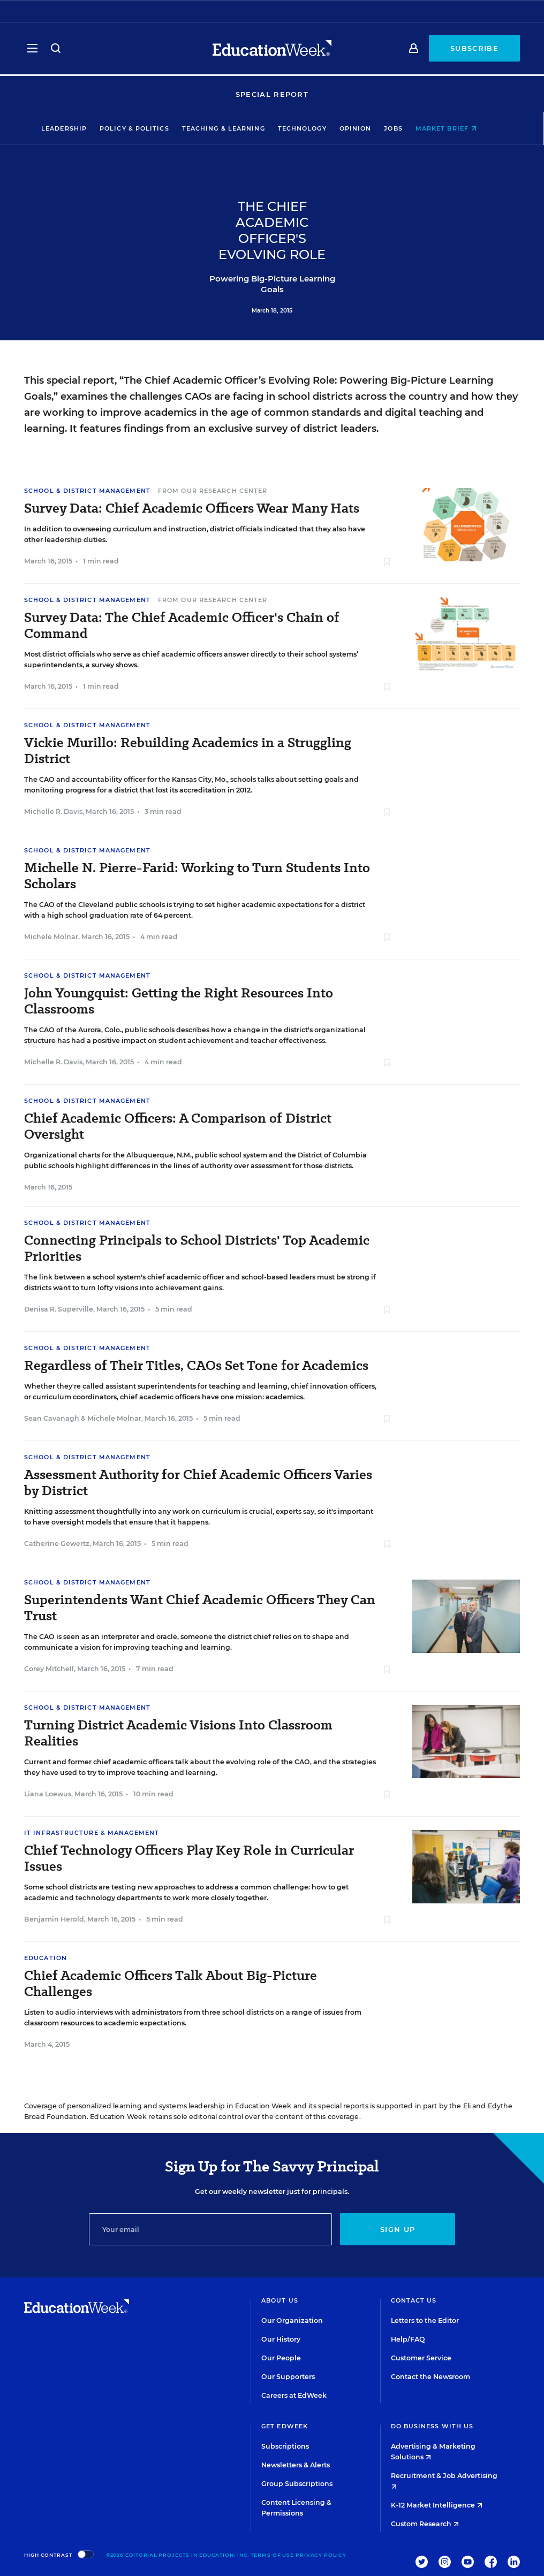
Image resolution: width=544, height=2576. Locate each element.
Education (45, 1958)
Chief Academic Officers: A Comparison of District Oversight (177, 1126)
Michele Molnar (51, 937)
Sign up (397, 2229)
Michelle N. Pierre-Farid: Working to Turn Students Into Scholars (197, 876)
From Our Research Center (212, 490)
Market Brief (458, 128)
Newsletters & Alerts (295, 2465)
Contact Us (414, 2300)
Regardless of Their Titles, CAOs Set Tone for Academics (196, 1366)
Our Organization (292, 2320)
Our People (281, 2358)
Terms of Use (272, 2555)
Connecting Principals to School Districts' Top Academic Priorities (196, 1248)
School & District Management (87, 490)
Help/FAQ (408, 2339)
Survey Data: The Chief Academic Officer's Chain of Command (181, 625)
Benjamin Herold (54, 1919)
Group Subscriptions (297, 2484)
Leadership (77, 128)
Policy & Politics (147, 128)
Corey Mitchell (49, 1669)
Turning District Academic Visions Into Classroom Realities (178, 1733)
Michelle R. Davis (53, 811)
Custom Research (425, 2524)
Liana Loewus (47, 1794)
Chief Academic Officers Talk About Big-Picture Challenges (170, 1984)
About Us (279, 2300)
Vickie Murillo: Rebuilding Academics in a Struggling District (187, 751)
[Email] (211, 2229)
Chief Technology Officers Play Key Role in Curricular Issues (189, 1858)
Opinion (368, 128)
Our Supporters (288, 2377)
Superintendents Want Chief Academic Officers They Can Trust (199, 1608)
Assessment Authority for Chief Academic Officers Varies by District (198, 1483)
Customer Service (421, 2358)
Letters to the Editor (425, 2320)
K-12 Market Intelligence (436, 2505)
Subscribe (474, 49)
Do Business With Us (432, 2426)
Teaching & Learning (236, 128)
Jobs (406, 128)
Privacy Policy (321, 2555)
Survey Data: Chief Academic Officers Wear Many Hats (191, 508)
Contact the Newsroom (430, 2377)
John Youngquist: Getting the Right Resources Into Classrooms (178, 1001)
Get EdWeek (284, 2426)
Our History (280, 2339)
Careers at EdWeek (294, 2395)
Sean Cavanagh (51, 1418)
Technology (315, 128)
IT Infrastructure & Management (91, 1832)
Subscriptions (285, 2446)
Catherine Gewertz (56, 1543)
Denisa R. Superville (58, 1309)
